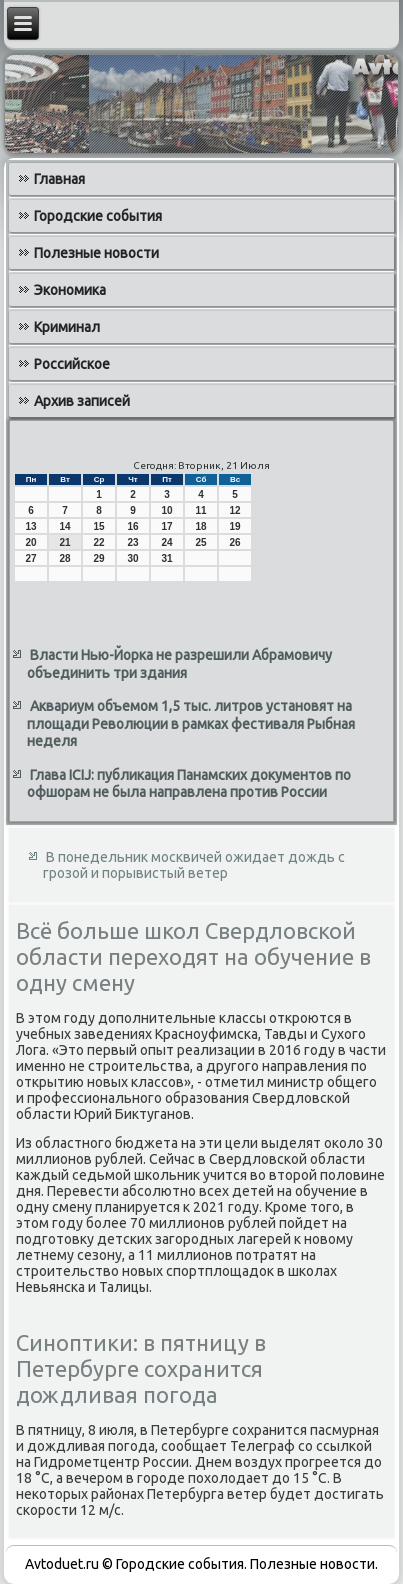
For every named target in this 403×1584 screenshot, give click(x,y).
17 (166, 526)
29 (98, 558)
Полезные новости (96, 253)
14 (64, 526)
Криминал (67, 327)
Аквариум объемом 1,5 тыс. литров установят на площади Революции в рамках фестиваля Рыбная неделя (191, 723)
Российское (72, 364)
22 (98, 542)
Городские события (98, 216)
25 (200, 542)
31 (166, 558)
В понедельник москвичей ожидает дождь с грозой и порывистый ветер (194, 865)
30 (132, 558)
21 (64, 542)
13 (30, 526)
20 (30, 542)
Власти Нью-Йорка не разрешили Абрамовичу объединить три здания (179, 664)
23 (132, 542)
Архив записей (82, 401)
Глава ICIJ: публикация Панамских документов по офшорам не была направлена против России (189, 784)
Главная (59, 179)
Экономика (70, 290)
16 (132, 526)
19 (234, 526)
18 (200, 526)
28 (64, 558)
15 (98, 526)
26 (234, 542)
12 (234, 510)
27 (30, 558)
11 (200, 510)
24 (166, 542)
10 (166, 510)
